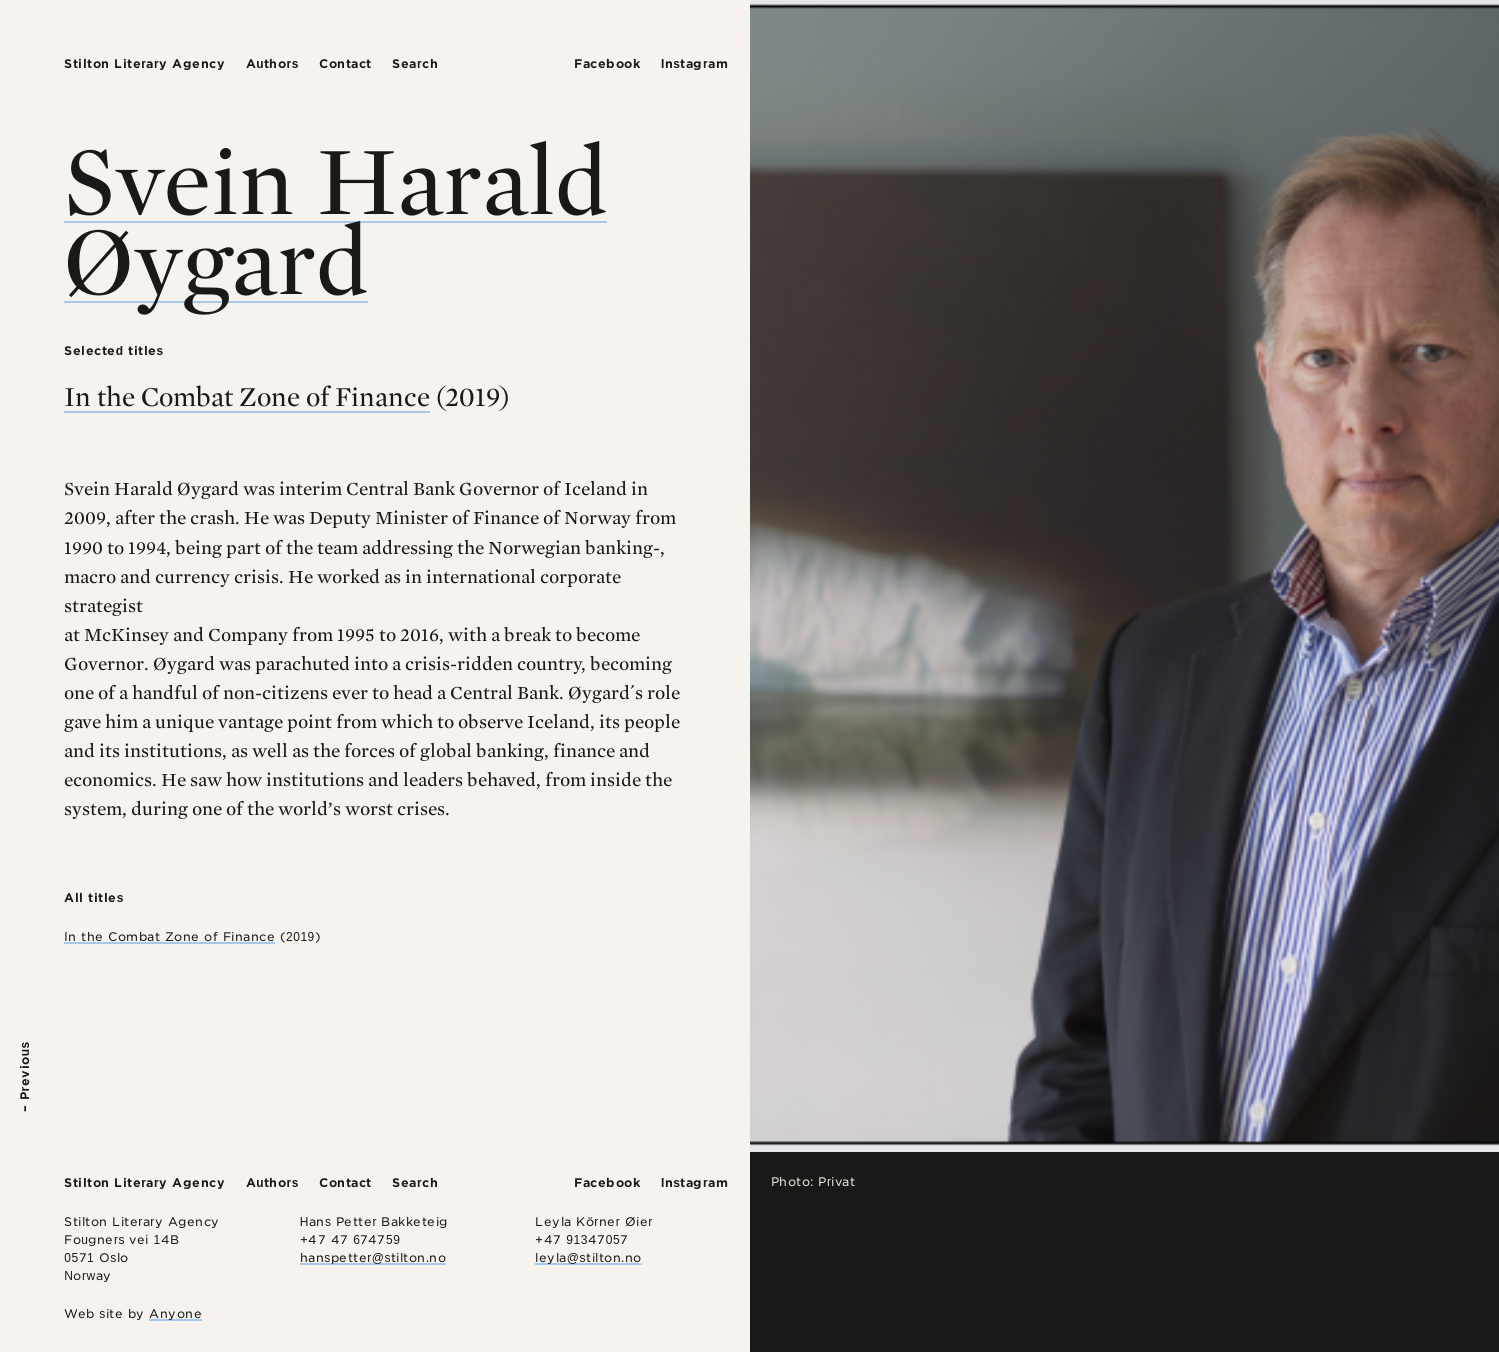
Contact (345, 63)
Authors (272, 63)
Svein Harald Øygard (335, 218)
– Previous (24, 1076)
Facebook (607, 63)
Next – (1474, 1090)
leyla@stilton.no (588, 1257)
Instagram (694, 63)
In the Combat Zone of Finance (247, 396)
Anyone (175, 1313)
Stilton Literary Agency (144, 63)
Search (415, 63)
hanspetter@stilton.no (373, 1257)
